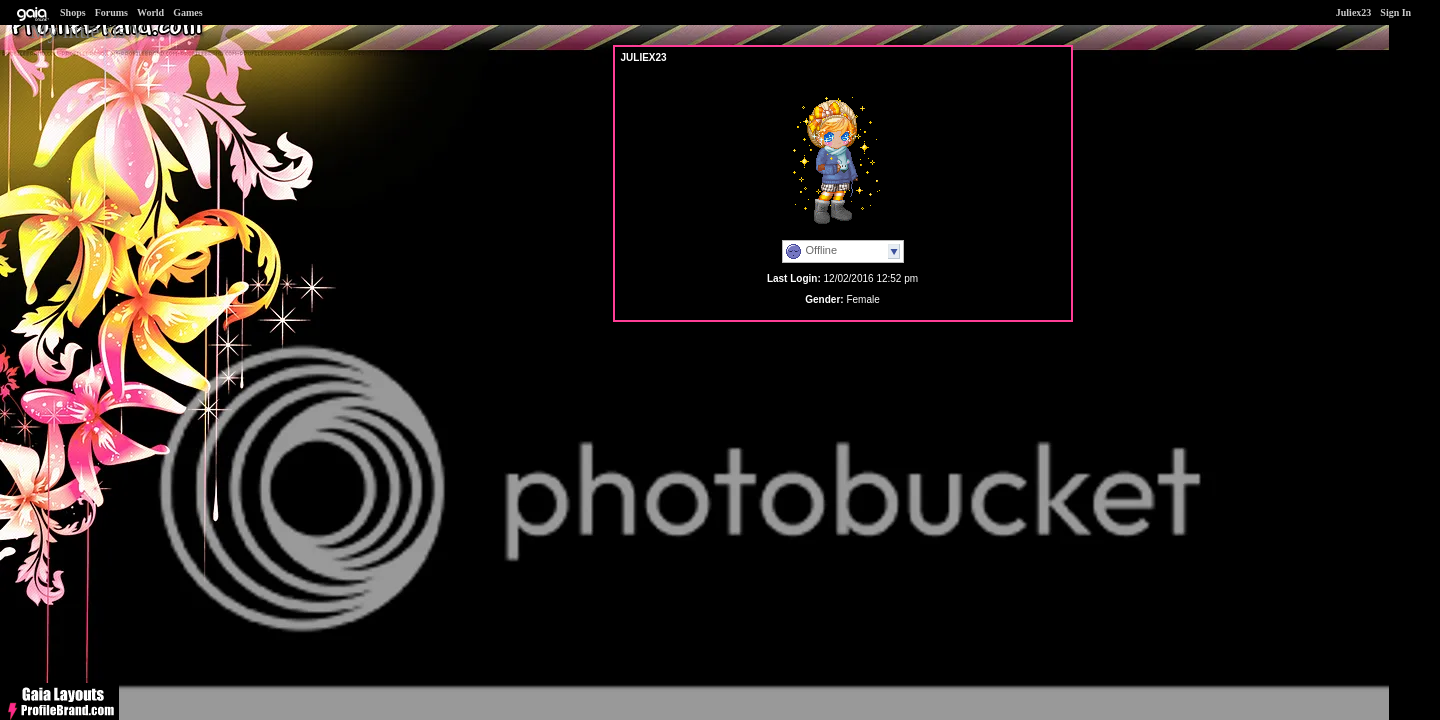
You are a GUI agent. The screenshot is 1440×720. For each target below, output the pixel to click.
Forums (111, 12)
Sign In (1395, 12)
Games (187, 12)
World (150, 12)
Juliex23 (1354, 12)
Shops (73, 12)
